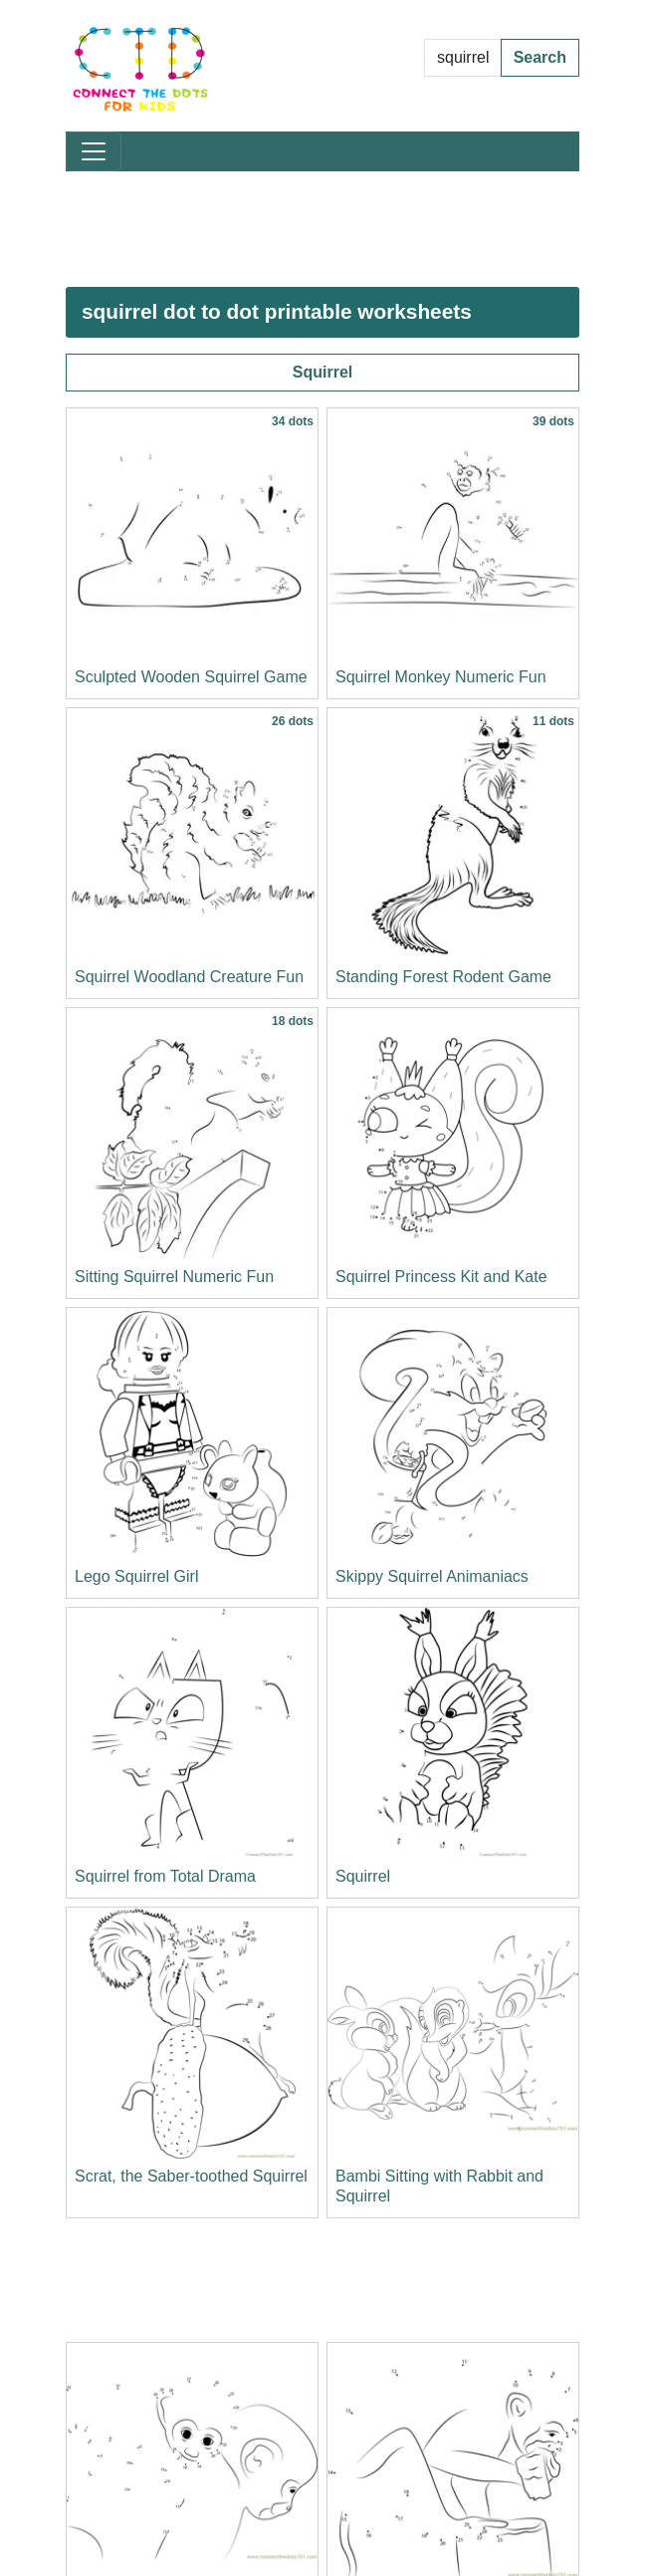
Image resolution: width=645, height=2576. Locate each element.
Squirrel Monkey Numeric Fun (440, 676)
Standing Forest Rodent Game (443, 976)
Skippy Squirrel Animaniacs (432, 1576)
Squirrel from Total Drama (165, 1876)
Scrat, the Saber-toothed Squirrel (191, 2176)
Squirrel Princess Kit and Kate (441, 1276)
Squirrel (322, 372)
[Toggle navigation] (93, 151)
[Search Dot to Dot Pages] (463, 58)
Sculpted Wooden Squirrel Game (191, 676)
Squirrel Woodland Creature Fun (189, 976)
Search (540, 57)
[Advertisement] (322, 229)
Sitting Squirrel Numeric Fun (174, 1276)
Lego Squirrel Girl (137, 1576)
